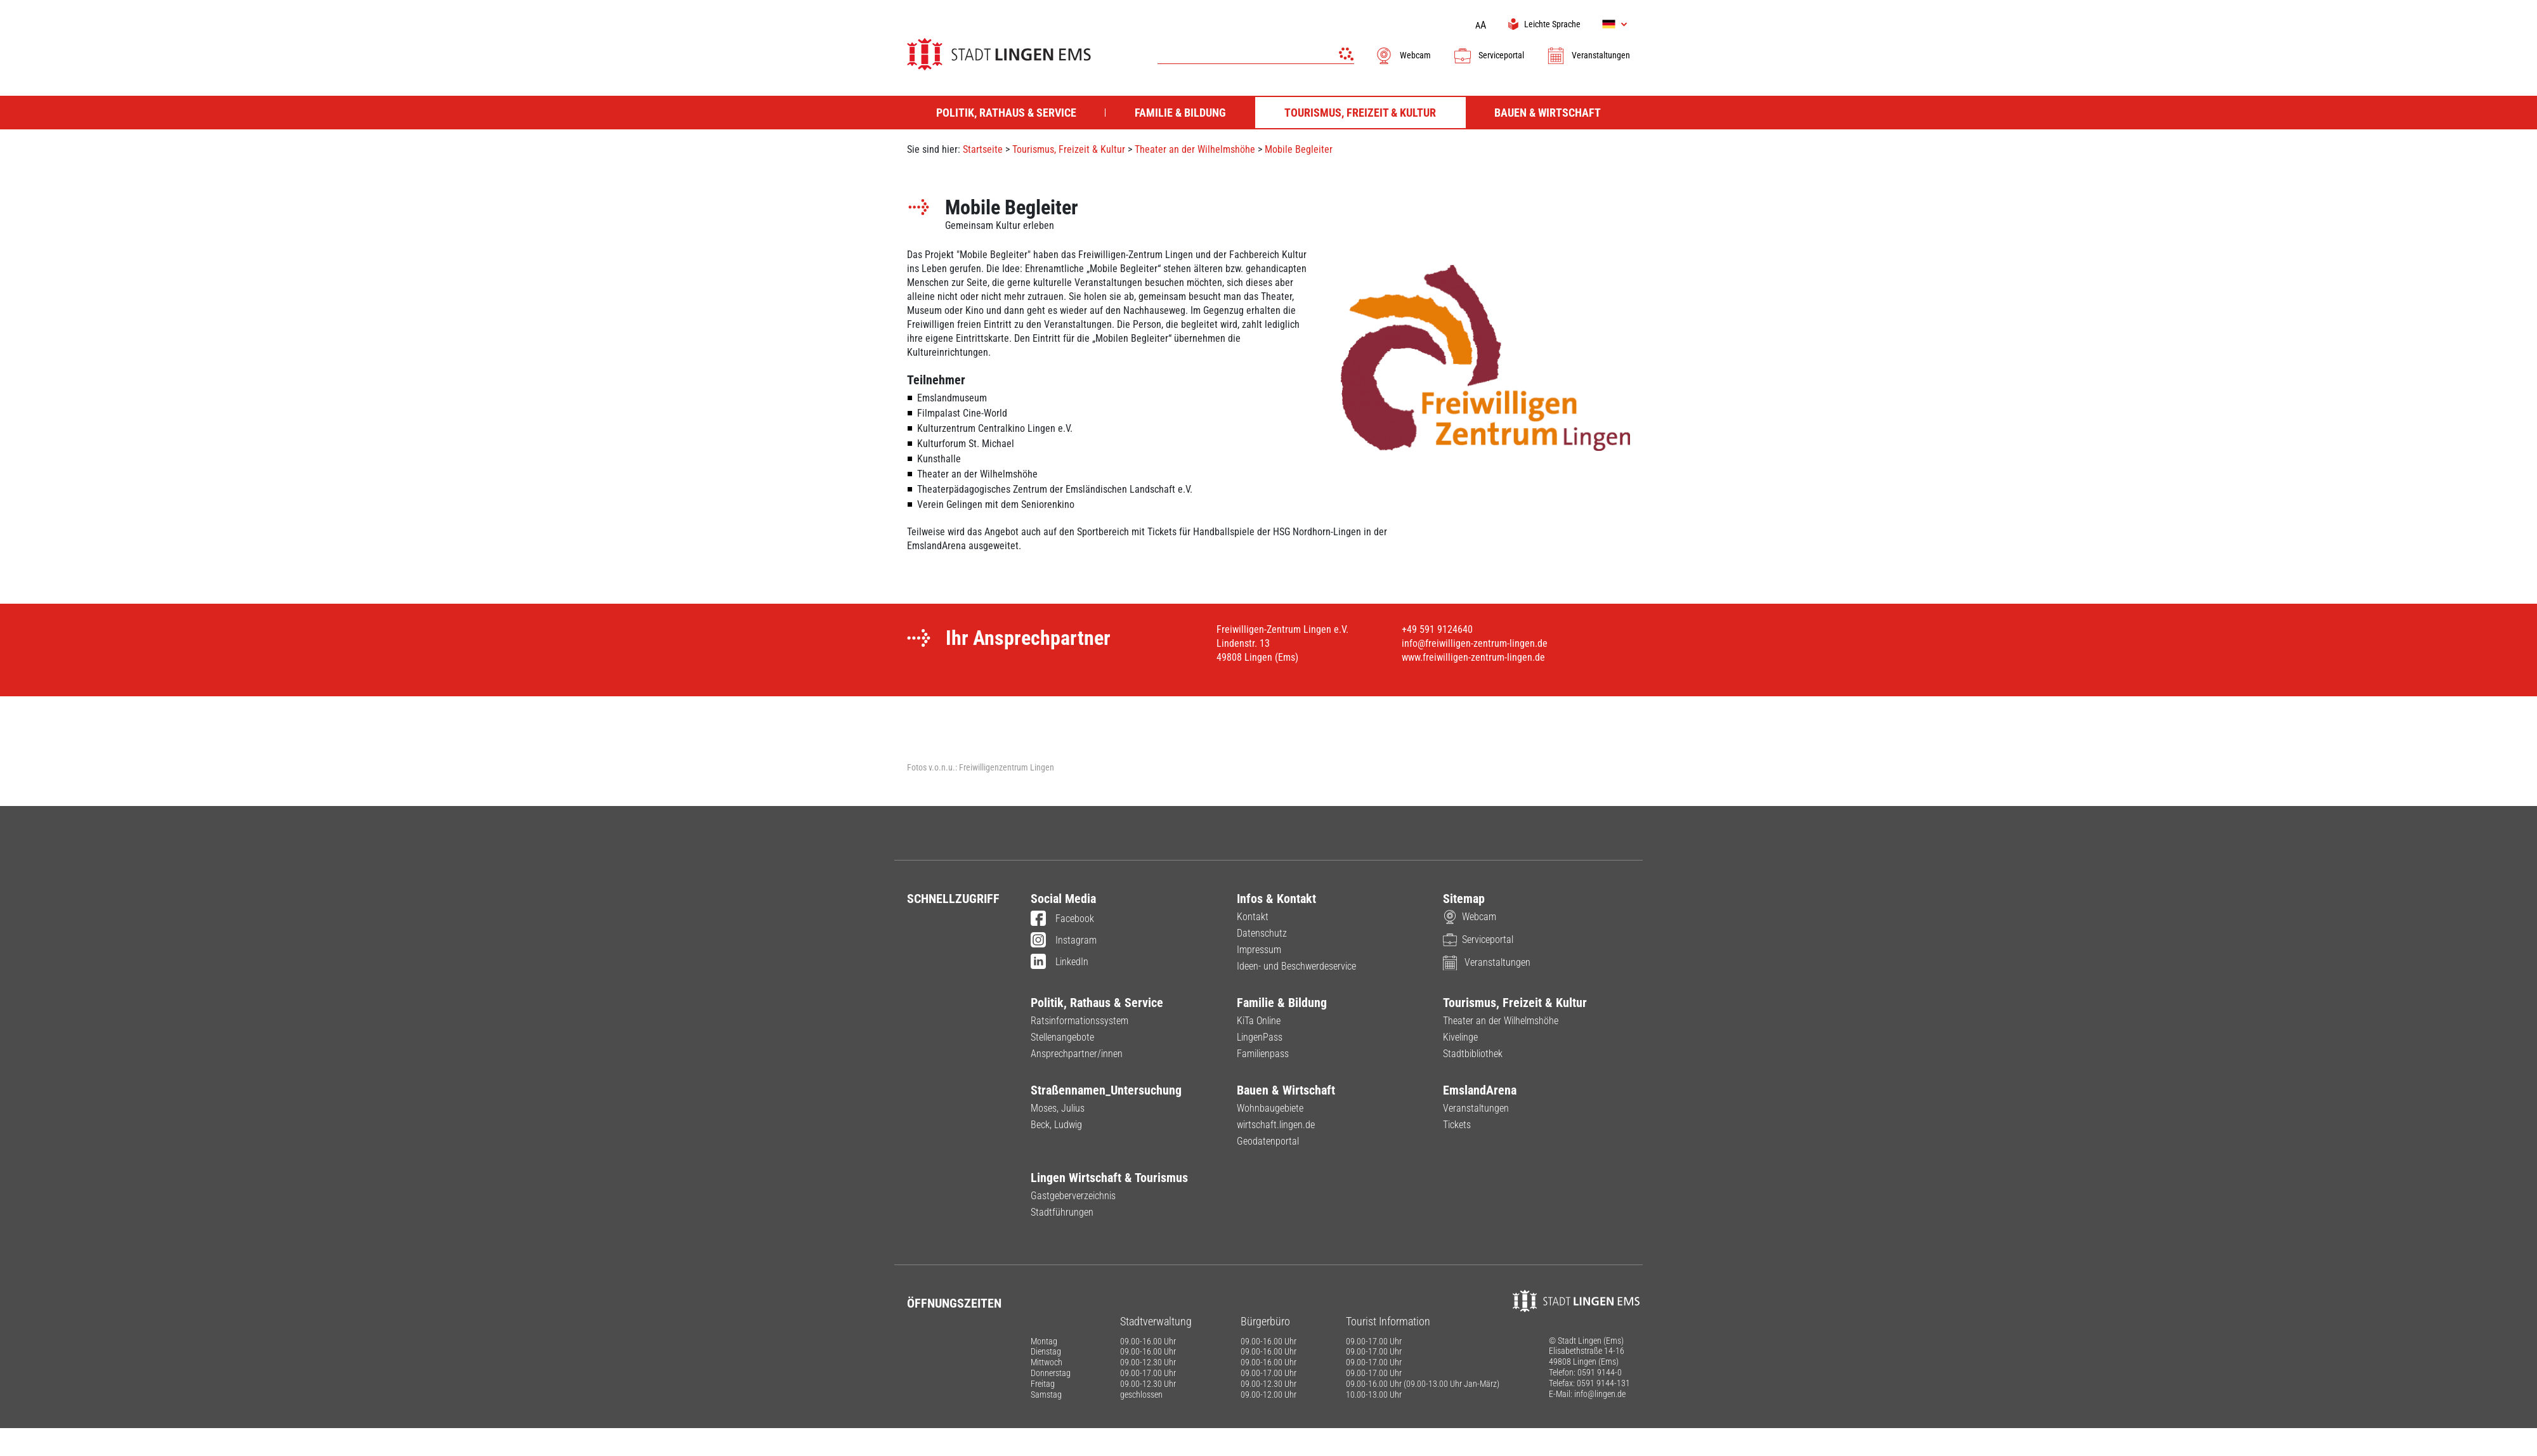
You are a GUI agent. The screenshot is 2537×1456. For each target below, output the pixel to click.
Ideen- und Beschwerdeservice (1296, 966)
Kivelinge (1460, 1037)
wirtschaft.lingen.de (1276, 1125)
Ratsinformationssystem (1079, 1021)
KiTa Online (1259, 1021)
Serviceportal (1488, 55)
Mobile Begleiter (1299, 149)
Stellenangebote (1062, 1037)
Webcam (1402, 55)
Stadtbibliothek (1473, 1054)
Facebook (1062, 919)
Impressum (1259, 950)
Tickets (1457, 1125)
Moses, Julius (1058, 1108)
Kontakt (1252, 917)
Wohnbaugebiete (1270, 1108)
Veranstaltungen (1588, 55)
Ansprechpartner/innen (1077, 1054)
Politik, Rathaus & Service (1097, 1002)
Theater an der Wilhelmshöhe (1195, 149)
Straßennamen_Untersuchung (1106, 1090)
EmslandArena (1479, 1090)
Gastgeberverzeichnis (1073, 1196)
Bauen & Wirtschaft (1286, 1090)
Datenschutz (1262, 933)
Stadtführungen (1062, 1212)
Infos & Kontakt (1276, 898)
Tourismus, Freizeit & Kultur (1068, 149)
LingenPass (1259, 1037)
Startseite (983, 149)
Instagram (1064, 941)
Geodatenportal (1268, 1141)
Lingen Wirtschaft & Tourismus (1109, 1177)
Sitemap (1464, 898)
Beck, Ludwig (1056, 1125)
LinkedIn (1059, 962)
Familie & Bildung (1282, 1002)
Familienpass (1263, 1054)
